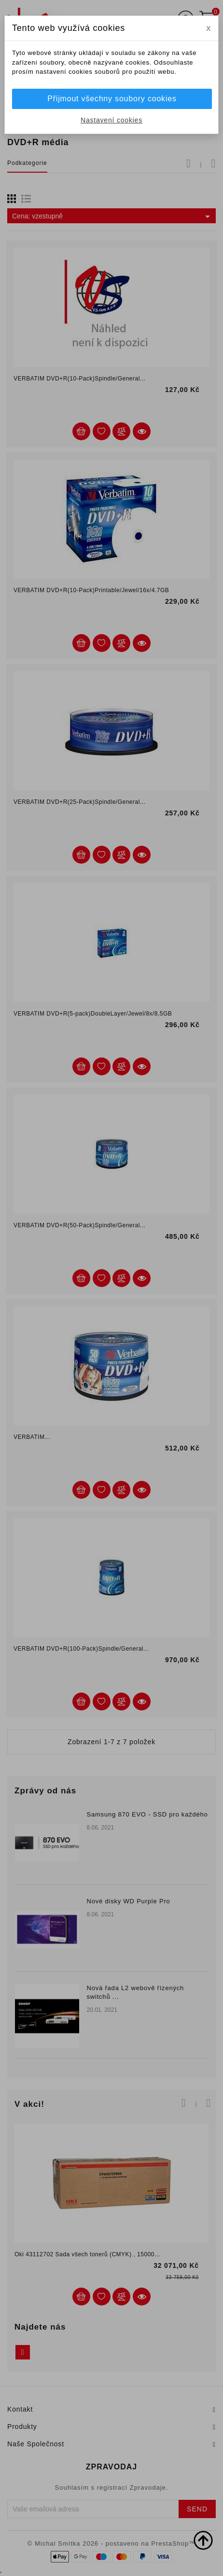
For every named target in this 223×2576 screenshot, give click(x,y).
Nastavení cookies (111, 120)
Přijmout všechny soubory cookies (111, 99)
